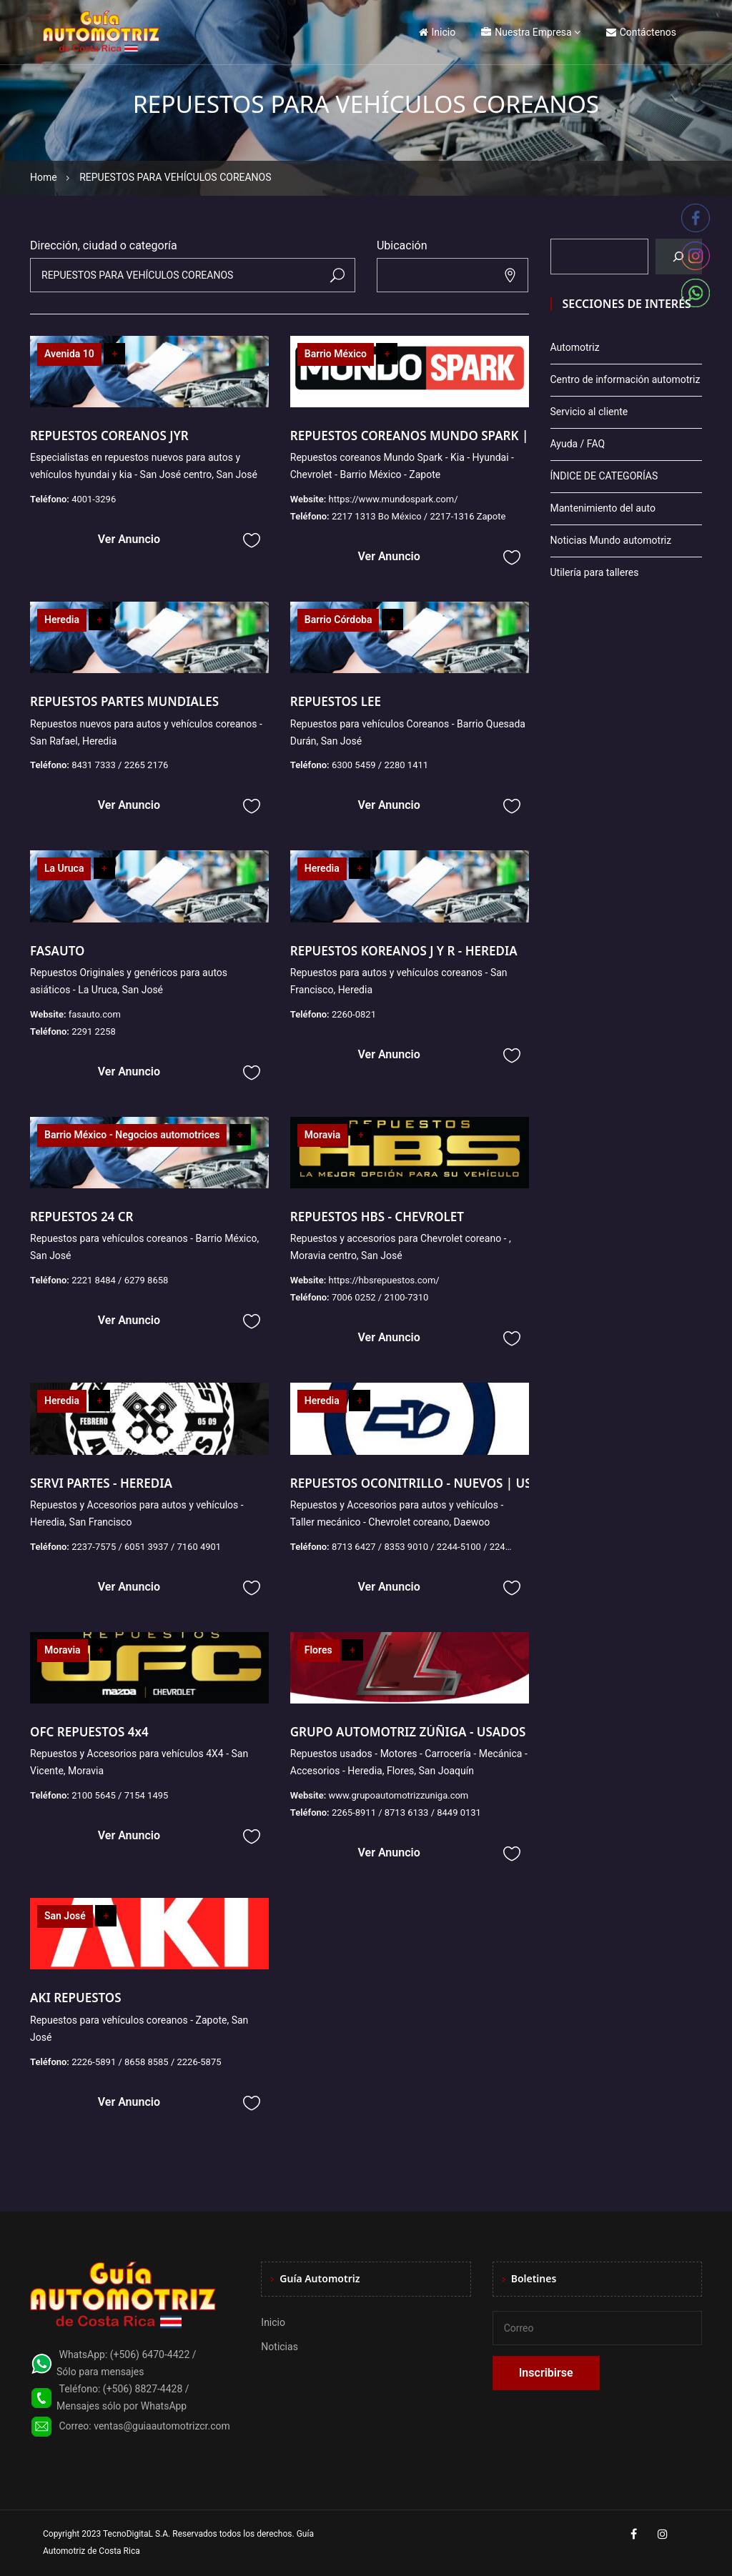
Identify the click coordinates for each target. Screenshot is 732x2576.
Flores (318, 1650)
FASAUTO (57, 951)
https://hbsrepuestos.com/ (383, 1280)
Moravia (323, 1134)
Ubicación (402, 245)
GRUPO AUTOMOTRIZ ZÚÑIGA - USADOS (408, 1732)
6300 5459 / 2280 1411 (380, 765)
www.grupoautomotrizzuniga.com (398, 1795)
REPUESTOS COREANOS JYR (109, 435)
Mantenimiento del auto (603, 508)
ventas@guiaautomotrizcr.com (162, 2426)
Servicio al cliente (589, 411)
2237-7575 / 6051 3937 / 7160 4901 (146, 1546)
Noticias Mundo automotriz (611, 540)
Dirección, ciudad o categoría (103, 245)
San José (65, 1915)
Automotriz (575, 347)
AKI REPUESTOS (76, 1997)
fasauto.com (95, 1014)
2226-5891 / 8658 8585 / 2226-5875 (146, 2062)
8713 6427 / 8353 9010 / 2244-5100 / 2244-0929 (433, 1546)
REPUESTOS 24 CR (82, 1216)
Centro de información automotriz (625, 379)
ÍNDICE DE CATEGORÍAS (604, 476)
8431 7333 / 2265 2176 (119, 765)
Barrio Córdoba (338, 619)
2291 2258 (93, 1031)
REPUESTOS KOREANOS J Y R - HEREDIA (404, 951)
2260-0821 (354, 1014)
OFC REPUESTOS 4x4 (89, 1732)
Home (43, 177)
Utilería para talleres (594, 572)
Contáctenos (641, 32)
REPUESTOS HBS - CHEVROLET (377, 1216)
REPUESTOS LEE (335, 701)
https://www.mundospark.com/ (393, 499)
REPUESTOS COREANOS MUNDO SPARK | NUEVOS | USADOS (466, 435)
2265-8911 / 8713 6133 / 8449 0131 (406, 1812)
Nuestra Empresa (526, 32)
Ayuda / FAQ (577, 443)
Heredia (61, 619)
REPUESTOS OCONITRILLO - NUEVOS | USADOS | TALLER (455, 1483)
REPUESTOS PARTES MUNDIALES (124, 701)
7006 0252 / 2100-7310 (380, 1297)
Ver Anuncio (129, 539)
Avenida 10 (69, 353)
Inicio (437, 32)
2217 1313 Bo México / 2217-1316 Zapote (419, 516)
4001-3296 (93, 499)
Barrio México (336, 353)
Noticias (279, 2346)
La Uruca (64, 868)
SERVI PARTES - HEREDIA (101, 1483)
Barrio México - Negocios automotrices (131, 1134)
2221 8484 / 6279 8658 (119, 1280)
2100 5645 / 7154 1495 (119, 1795)
